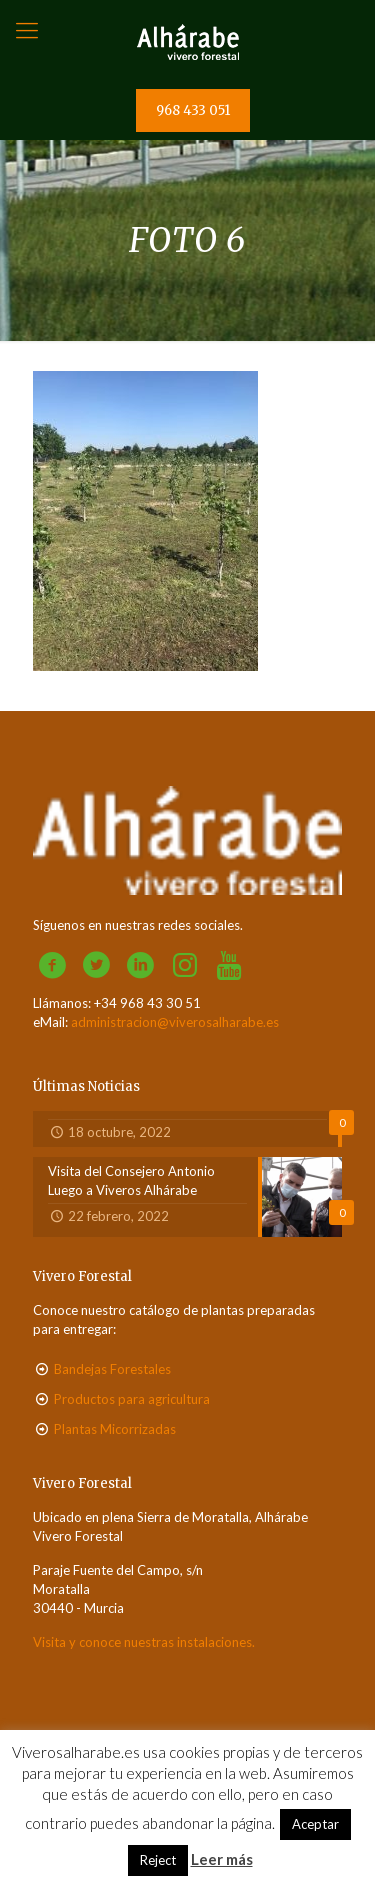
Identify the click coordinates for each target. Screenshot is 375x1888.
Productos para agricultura (132, 1399)
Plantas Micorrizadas (115, 1429)
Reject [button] (158, 1860)
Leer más (222, 1859)
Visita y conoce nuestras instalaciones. (144, 1642)
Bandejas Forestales (112, 1369)
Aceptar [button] (315, 1824)
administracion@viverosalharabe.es (175, 1022)
